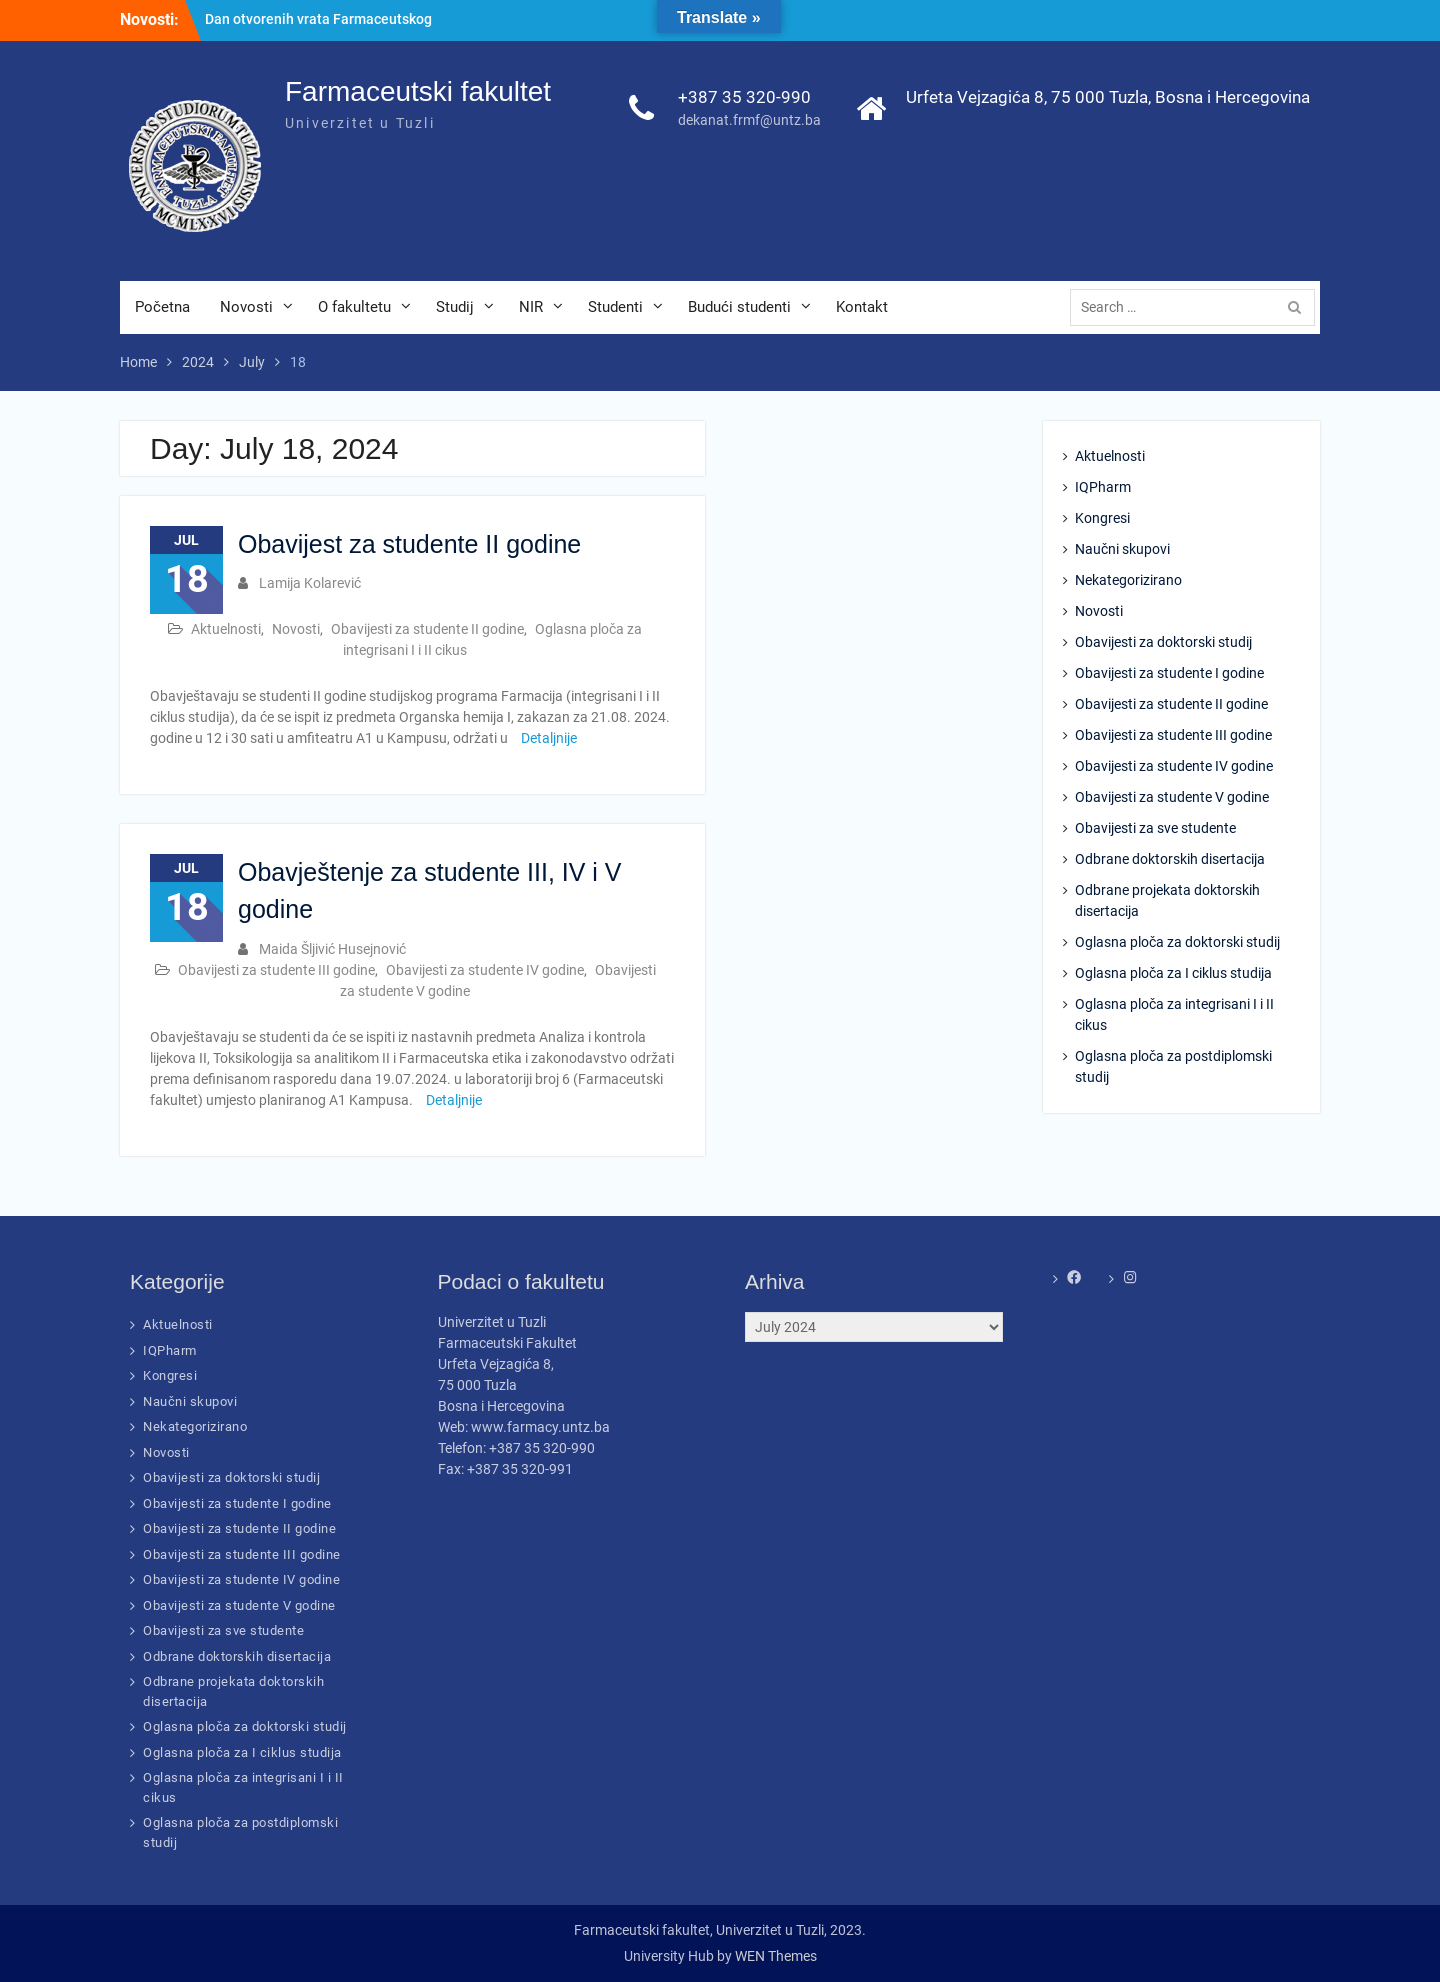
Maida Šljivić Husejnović (332, 949)
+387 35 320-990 (744, 97)
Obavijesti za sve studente (1155, 828)
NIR (531, 307)
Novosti (246, 307)
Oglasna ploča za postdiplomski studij (1173, 1066)
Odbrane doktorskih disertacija (1170, 859)
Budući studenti (739, 307)
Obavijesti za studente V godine (1172, 797)
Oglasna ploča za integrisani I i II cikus (1174, 1014)
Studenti (615, 307)
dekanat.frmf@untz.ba (749, 120)
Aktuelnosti (226, 629)
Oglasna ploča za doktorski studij (1177, 942)
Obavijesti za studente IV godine (485, 970)
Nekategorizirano (1128, 580)
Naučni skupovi (1122, 549)
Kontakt (862, 307)
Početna (162, 307)
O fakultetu (354, 307)
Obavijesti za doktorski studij (1163, 642)
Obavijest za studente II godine (409, 544)
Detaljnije (549, 738)
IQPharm (1103, 487)
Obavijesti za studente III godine (276, 970)
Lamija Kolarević (310, 583)
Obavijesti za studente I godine (1169, 673)
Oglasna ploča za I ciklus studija (1173, 973)
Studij (455, 307)
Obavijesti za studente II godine (427, 629)
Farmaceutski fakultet (418, 91)
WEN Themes (776, 1956)
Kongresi (1102, 518)
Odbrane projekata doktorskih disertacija (1167, 900)
